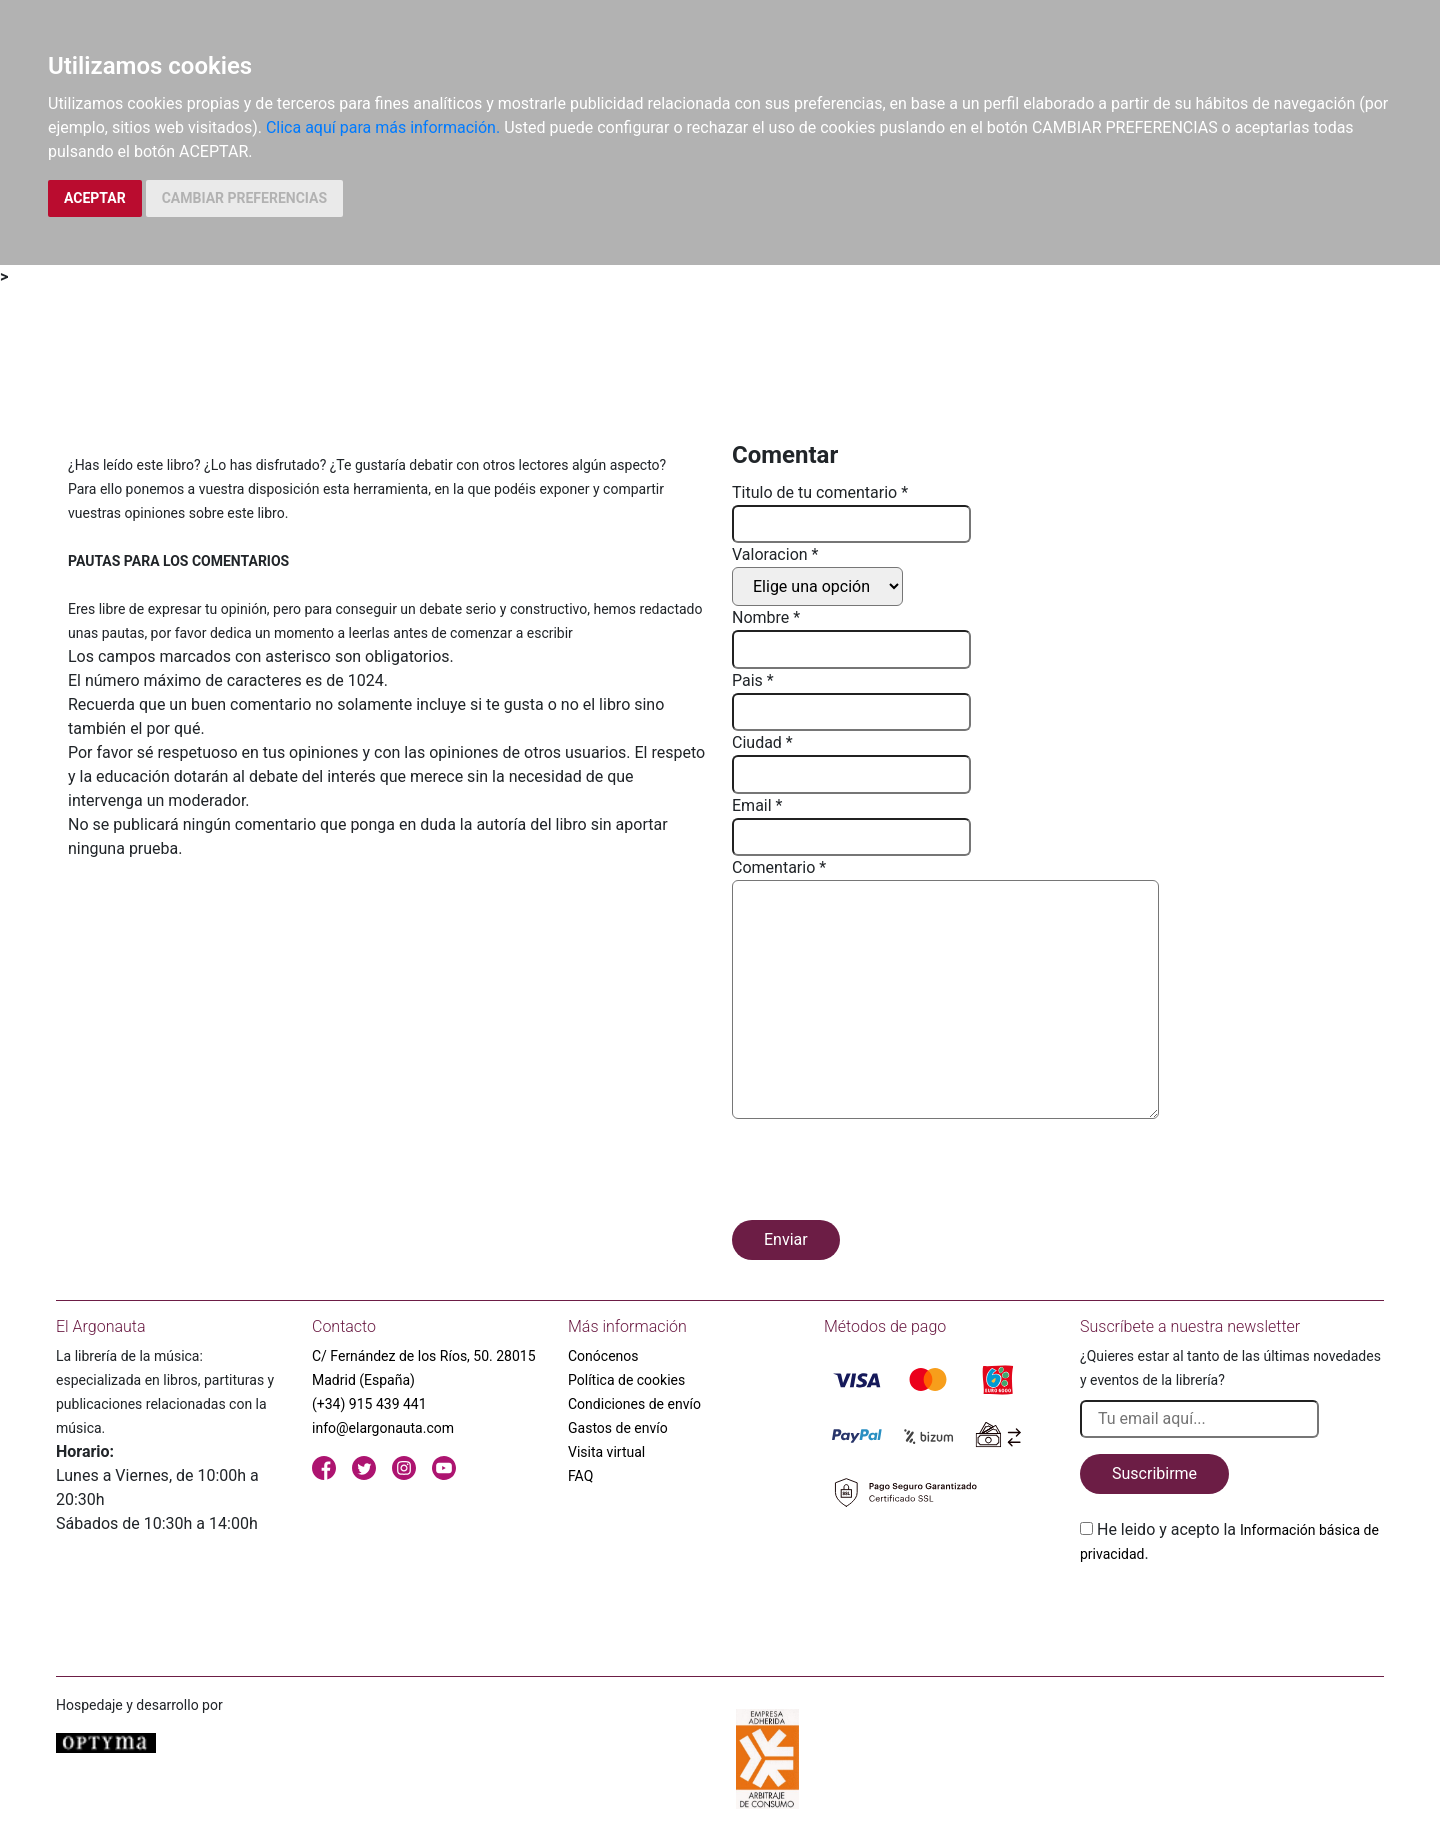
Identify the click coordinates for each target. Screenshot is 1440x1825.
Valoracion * (775, 554)
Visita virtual (606, 1452)
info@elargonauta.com (383, 1428)
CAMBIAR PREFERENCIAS (244, 198)
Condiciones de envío (634, 1404)
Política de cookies (626, 1380)
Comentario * (779, 867)
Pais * (753, 680)
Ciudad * (762, 742)
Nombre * (766, 617)
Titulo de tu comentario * (820, 492)
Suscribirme (1154, 1473)
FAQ (580, 1476)
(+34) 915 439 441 (369, 1404)
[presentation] (884, 1173)
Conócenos (603, 1356)
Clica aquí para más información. (383, 127)
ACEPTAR (95, 198)
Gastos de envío (618, 1428)
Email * (757, 805)
